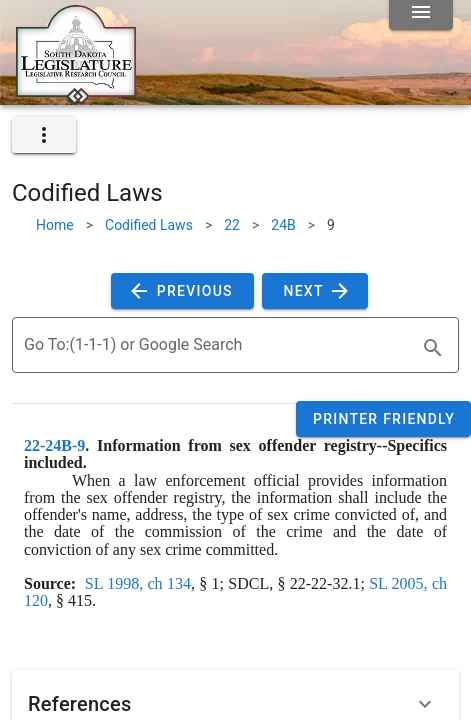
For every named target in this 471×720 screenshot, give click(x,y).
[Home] (76, 97)
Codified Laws (149, 225)
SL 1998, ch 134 (138, 583)
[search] (433, 348)
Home (55, 225)
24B (283, 225)
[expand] (44, 135)
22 (232, 225)
